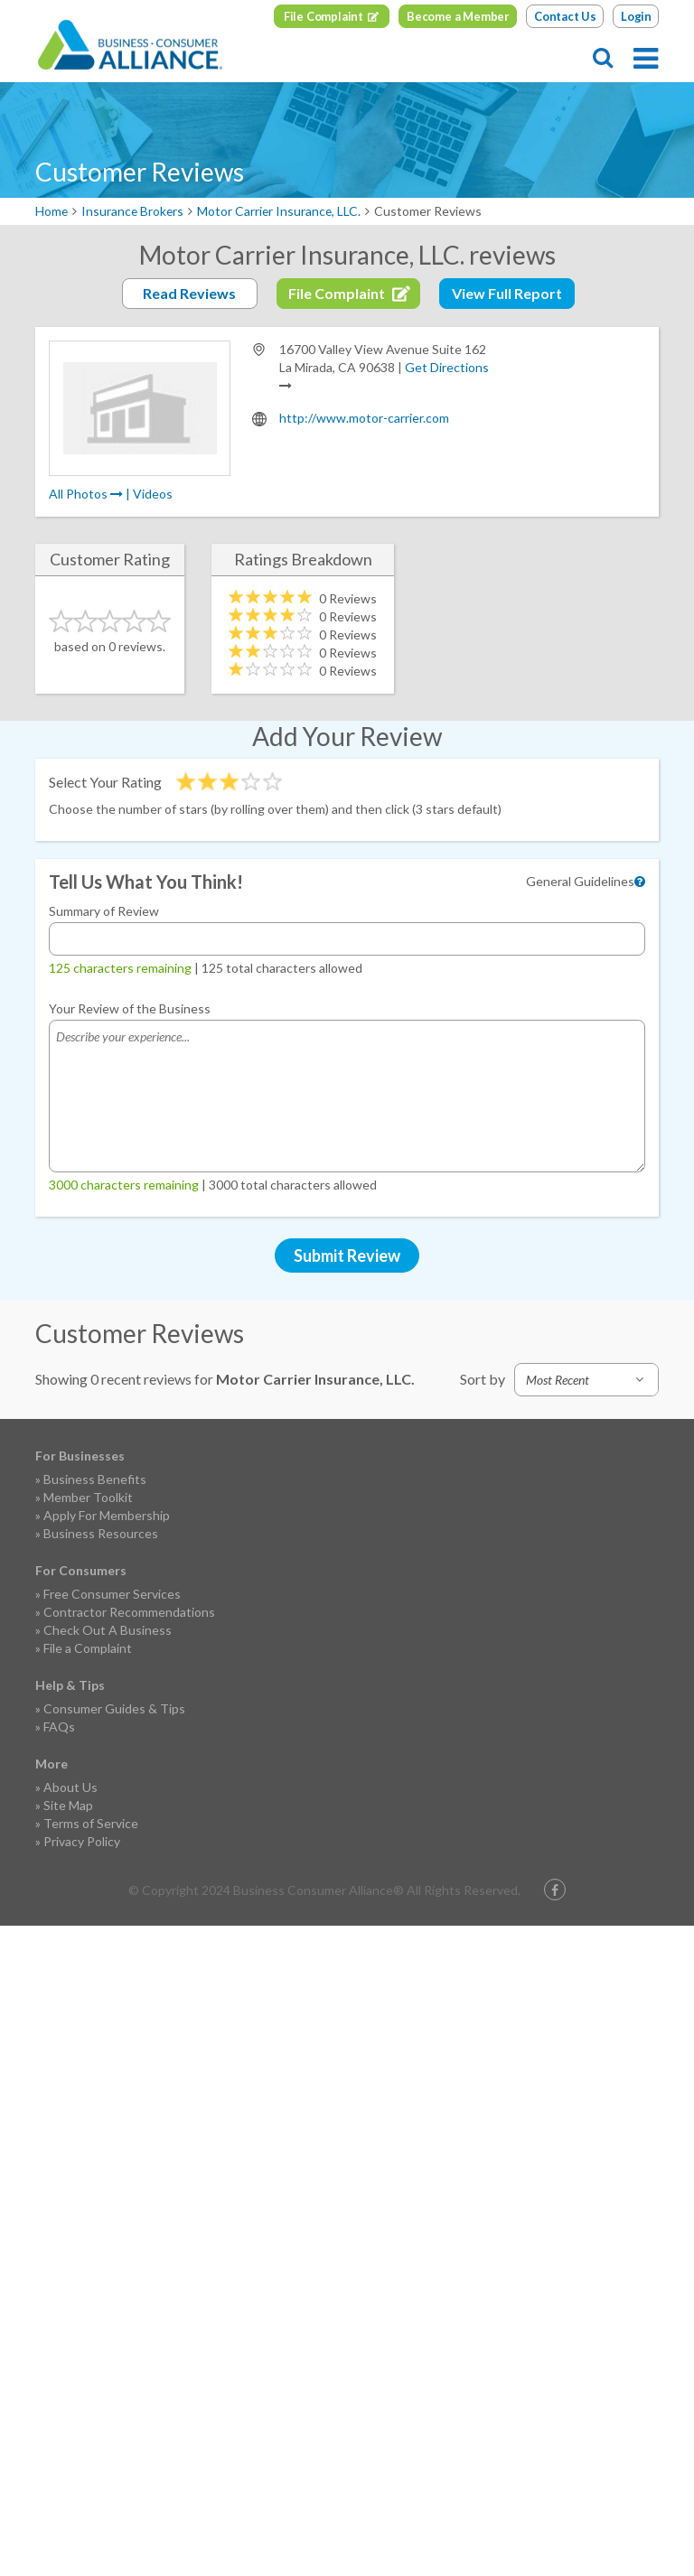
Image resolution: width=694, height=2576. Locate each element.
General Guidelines (580, 881)
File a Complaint (87, 1648)
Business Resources (100, 1533)
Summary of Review (104, 911)
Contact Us (565, 16)
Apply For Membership (106, 1515)
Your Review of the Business (130, 1008)
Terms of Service (90, 1823)
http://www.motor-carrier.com (364, 417)
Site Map (68, 1805)
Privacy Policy (81, 1841)
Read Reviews (189, 293)
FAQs (59, 1726)
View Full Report (507, 293)
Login (636, 16)
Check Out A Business (107, 1630)
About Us (70, 1787)
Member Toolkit (88, 1497)
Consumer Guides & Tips (114, 1708)
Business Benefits (94, 1479)
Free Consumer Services (112, 1593)
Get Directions (447, 367)
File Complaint (323, 16)
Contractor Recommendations (129, 1611)
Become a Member (458, 16)
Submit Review (347, 1255)
